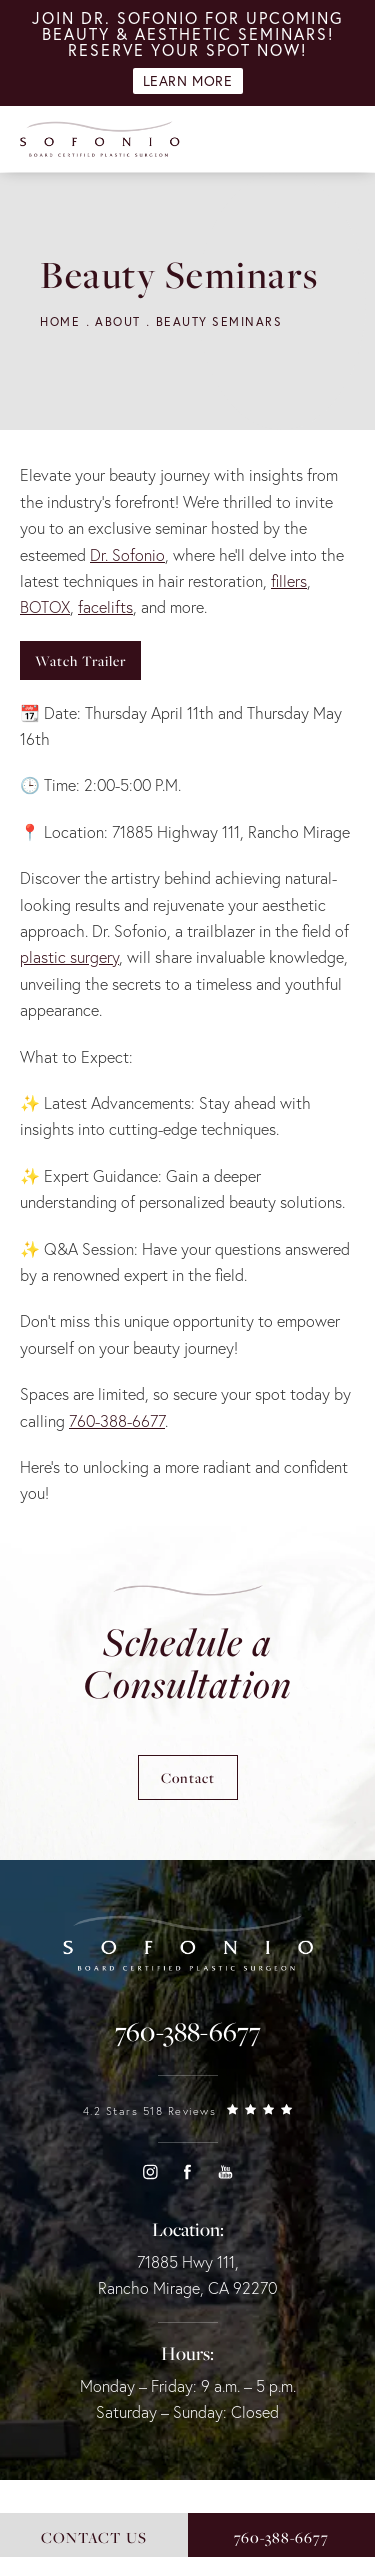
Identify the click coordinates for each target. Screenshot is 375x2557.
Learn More (188, 81)
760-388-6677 (117, 1421)
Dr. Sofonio (127, 555)
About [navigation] (118, 321)
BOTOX (45, 607)
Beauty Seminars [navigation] (219, 321)
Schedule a (187, 1663)
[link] (188, 2032)
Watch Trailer (80, 660)
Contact (188, 1777)
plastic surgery (69, 957)
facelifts (105, 607)
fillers (289, 581)
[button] (150, 2172)
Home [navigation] (60, 321)
